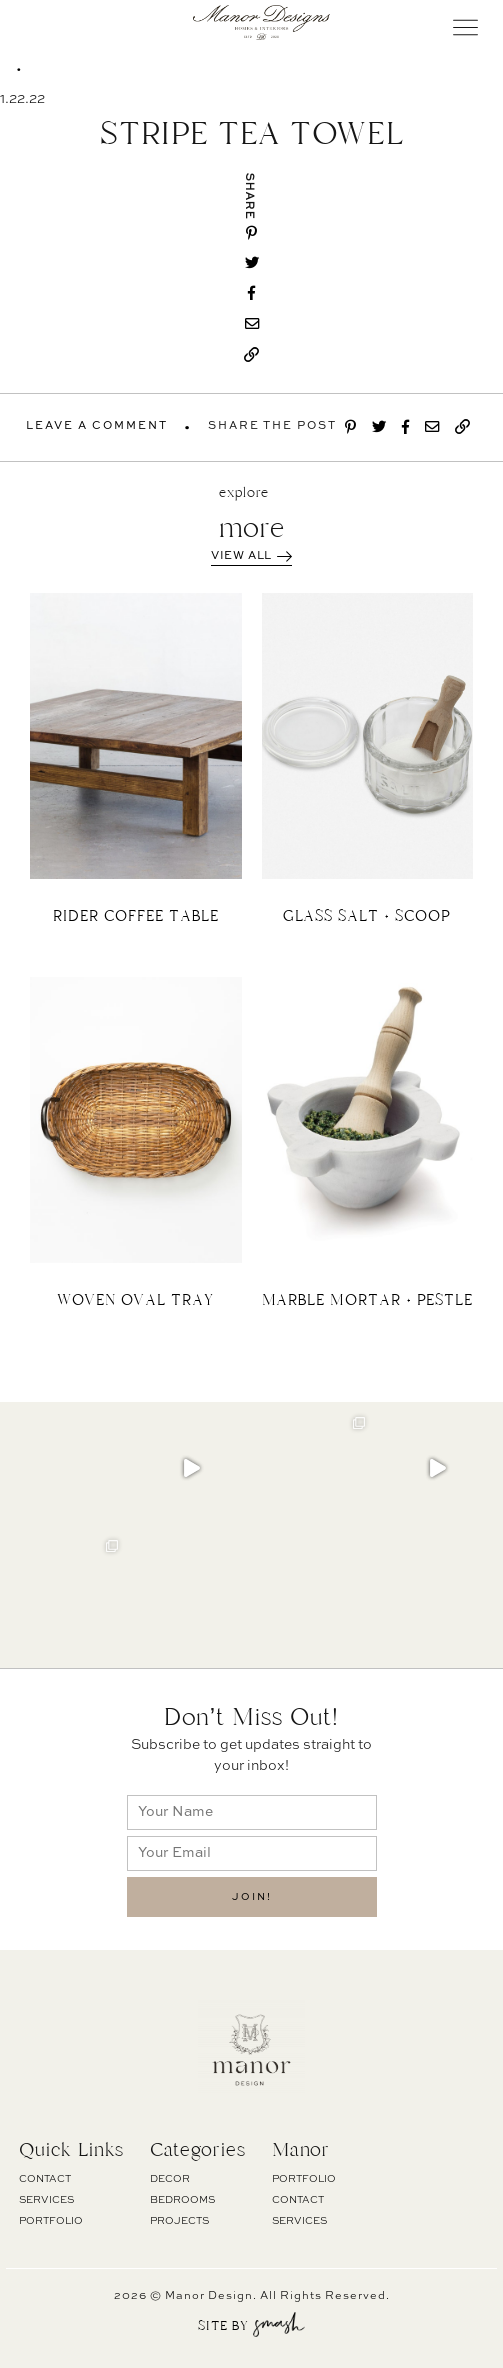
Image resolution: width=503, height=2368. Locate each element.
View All (251, 556)
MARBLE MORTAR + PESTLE (367, 1300)
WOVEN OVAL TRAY (135, 1300)
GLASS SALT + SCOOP (367, 916)
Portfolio (51, 2221)
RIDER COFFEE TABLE (136, 916)
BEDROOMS (182, 2200)
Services (46, 2200)
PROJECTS (179, 2221)
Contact (45, 2179)
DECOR (170, 2179)
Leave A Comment (97, 426)
